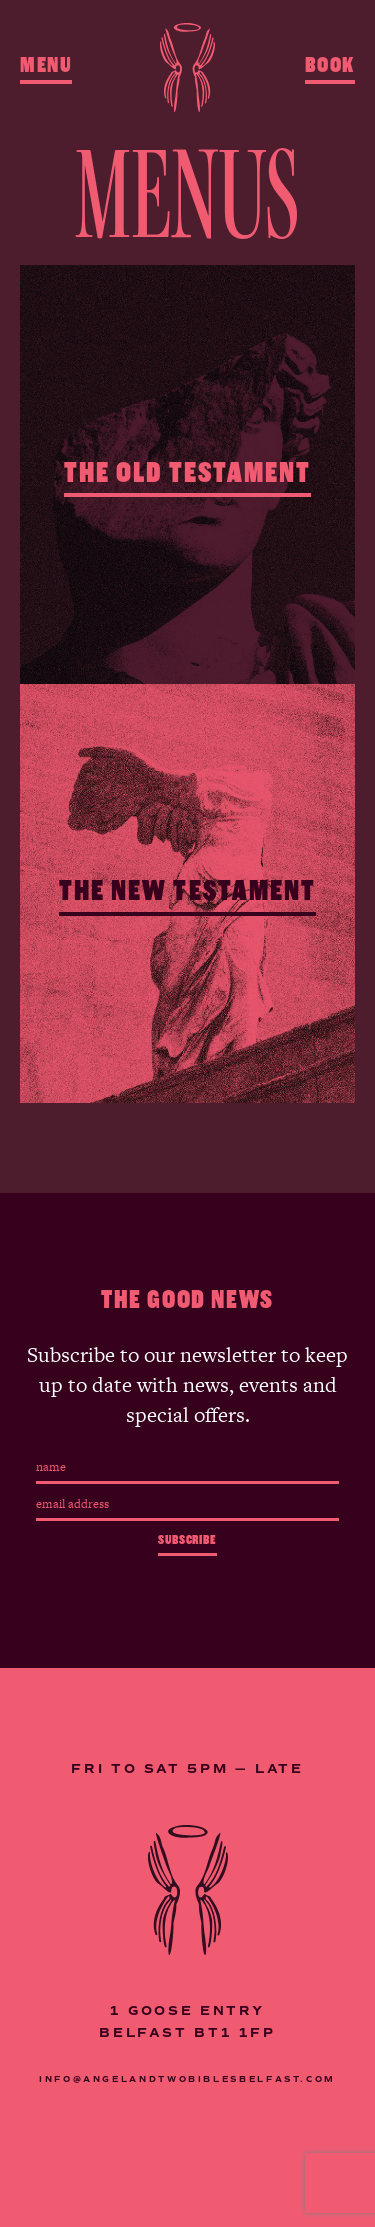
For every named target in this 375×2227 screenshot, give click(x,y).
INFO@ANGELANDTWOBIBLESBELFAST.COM (187, 2079)
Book (330, 65)
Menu (46, 65)
